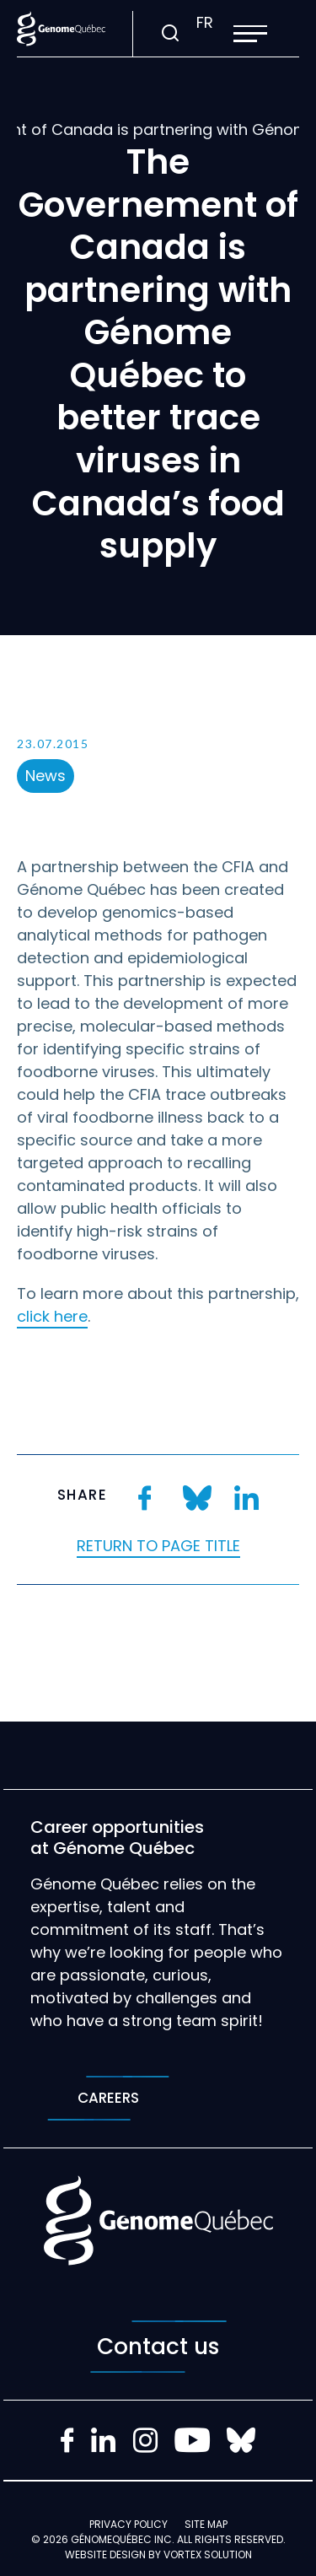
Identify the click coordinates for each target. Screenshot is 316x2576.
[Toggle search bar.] (169, 34)
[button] (250, 34)
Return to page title (158, 1545)
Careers (108, 2098)
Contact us (158, 2346)
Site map (206, 2524)
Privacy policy (128, 2524)
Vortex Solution (207, 2554)
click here (52, 1316)
